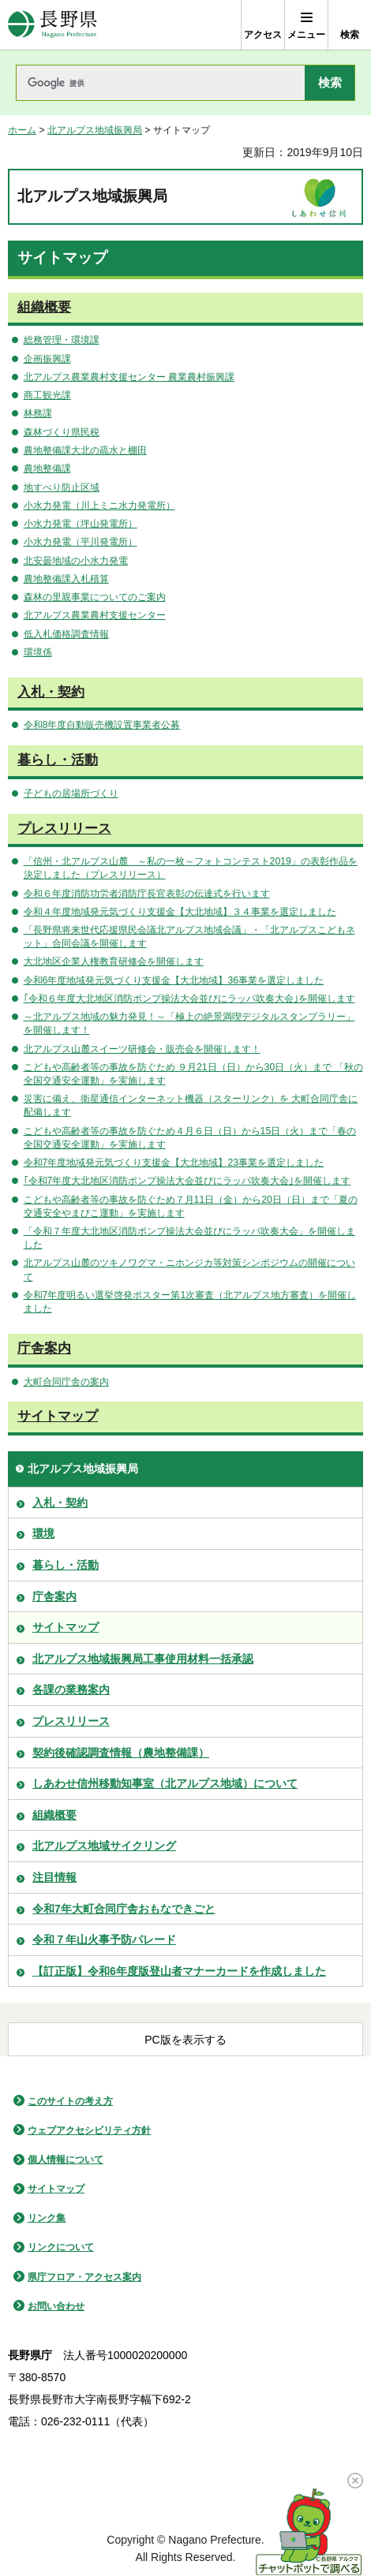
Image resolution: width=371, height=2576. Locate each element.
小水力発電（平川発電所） (80, 541)
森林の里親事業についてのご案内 (95, 597)
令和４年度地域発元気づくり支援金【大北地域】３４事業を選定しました (180, 911)
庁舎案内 (44, 1348)
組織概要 (44, 307)
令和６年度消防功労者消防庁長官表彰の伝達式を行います (147, 893)
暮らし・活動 (57, 759)
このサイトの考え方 (70, 2101)
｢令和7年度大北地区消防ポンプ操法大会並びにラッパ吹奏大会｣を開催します (187, 1180)
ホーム (22, 130)
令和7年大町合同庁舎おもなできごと (123, 1908)
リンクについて (61, 2247)
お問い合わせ (56, 2306)
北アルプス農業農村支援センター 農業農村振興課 (129, 377)
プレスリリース (64, 828)
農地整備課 (47, 468)
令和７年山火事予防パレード (104, 1939)
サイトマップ (57, 1416)
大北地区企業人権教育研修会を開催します (114, 961)
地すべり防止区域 (61, 487)
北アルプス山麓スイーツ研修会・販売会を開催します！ (142, 1049)
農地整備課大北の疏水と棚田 (85, 450)
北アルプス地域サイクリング (104, 1845)
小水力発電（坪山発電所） (80, 523)
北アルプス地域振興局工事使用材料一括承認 (142, 1658)
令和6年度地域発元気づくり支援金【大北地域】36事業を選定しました (174, 980)
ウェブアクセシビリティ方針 (89, 2130)
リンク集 (47, 2217)
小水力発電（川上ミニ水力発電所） (99, 505)
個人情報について (65, 2159)
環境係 (38, 652)
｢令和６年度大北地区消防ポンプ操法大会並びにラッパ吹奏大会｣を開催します (189, 998)
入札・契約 (50, 692)
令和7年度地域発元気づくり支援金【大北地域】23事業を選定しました (174, 1162)
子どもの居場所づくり (71, 793)
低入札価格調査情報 (66, 634)
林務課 (38, 413)
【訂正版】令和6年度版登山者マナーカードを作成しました (179, 1971)
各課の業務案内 (71, 1689)
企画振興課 (47, 358)
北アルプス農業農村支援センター (95, 615)
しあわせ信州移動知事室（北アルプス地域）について (165, 1783)
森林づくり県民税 (61, 432)
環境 (43, 1533)
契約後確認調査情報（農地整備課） (120, 1752)
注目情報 (54, 1877)
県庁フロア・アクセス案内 (84, 2277)
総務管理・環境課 (61, 339)
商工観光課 (47, 395)
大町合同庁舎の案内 (66, 1381)
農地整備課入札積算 (66, 578)
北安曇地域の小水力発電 (76, 560)
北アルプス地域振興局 (94, 130)
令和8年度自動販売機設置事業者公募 (102, 724)
